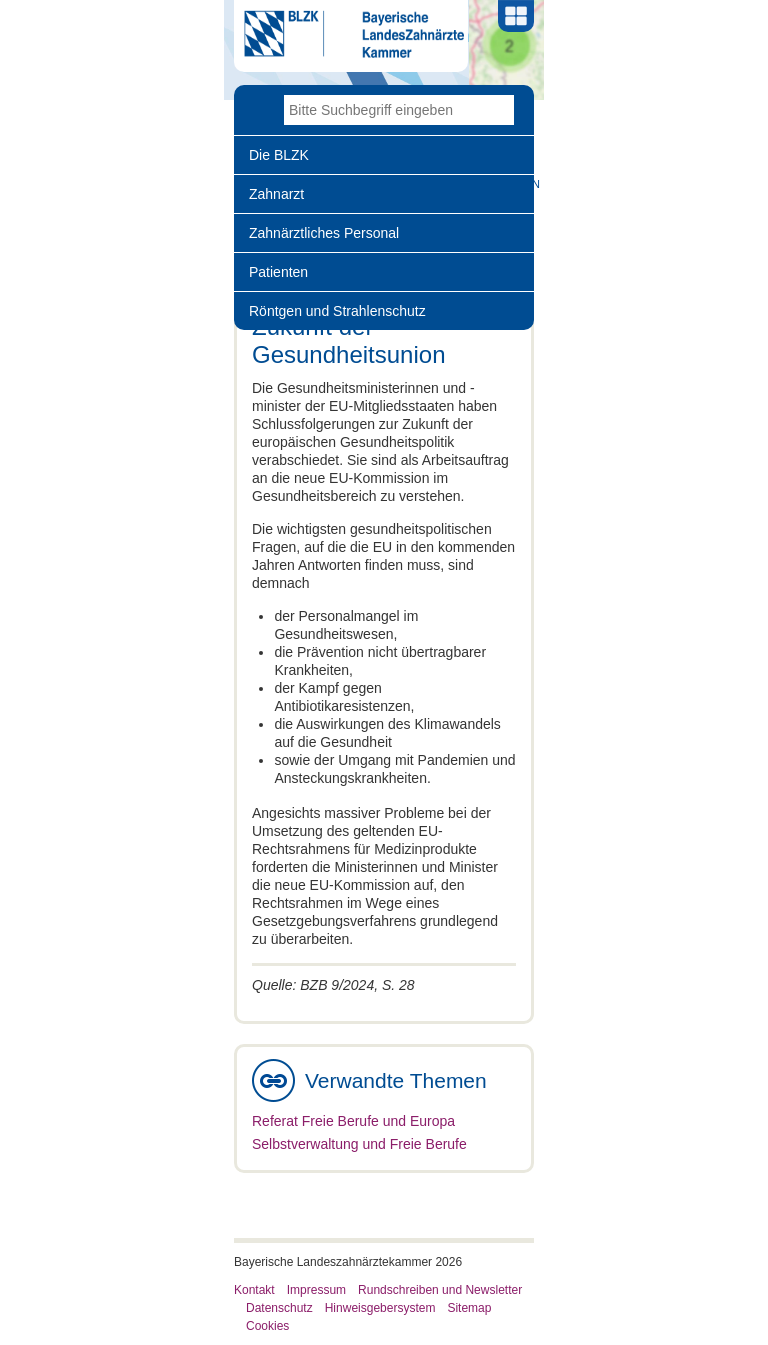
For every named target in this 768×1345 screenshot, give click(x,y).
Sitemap (469, 1308)
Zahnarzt (276, 194)
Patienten (278, 272)
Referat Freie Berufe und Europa (353, 1121)
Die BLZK (279, 155)
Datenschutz (279, 1308)
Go (499, 110)
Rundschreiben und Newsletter (440, 1290)
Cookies (267, 1326)
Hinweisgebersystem (380, 1308)
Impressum (316, 1290)
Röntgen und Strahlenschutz (337, 311)
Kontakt (254, 1290)
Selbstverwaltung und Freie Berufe (359, 1144)
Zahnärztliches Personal (324, 233)
